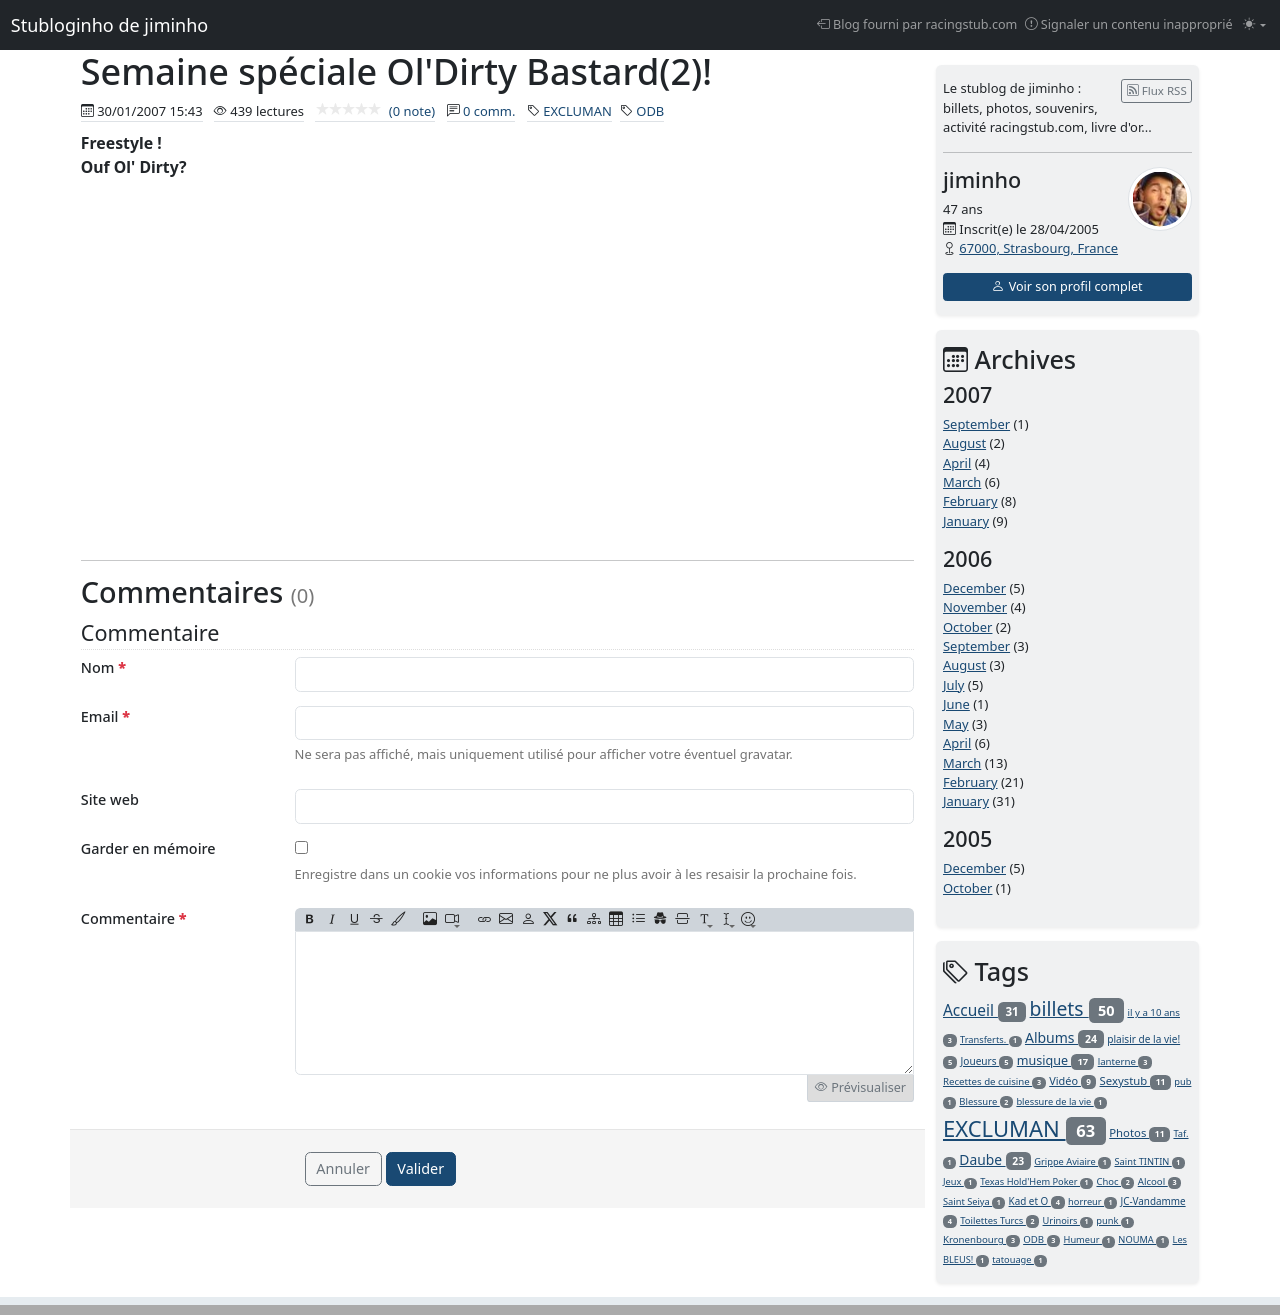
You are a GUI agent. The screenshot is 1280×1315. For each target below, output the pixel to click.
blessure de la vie (1061, 1101)
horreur (1092, 1201)
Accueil (984, 1010)
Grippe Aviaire (1072, 1161)
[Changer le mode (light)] (1254, 25)
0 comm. (489, 111)
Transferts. (991, 1039)
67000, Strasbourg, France (1038, 248)
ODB (650, 111)
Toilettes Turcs (999, 1220)
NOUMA (1143, 1239)
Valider (420, 1168)
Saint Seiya (974, 1201)
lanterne (1125, 1061)
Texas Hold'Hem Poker (1036, 1181)
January (966, 521)
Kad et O (1037, 1201)
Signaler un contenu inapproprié (1129, 24)
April (957, 463)
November (975, 607)
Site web (110, 799)
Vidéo (1072, 1080)
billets (1077, 1008)
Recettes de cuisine (994, 1081)
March (962, 482)
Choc (1115, 1181)
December (974, 588)
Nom (103, 667)
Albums (1064, 1037)
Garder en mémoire (148, 848)
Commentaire (134, 918)
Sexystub (1135, 1080)
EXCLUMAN (577, 111)
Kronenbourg (981, 1239)
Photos (1139, 1132)
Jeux (960, 1181)
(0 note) (375, 111)
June (956, 704)
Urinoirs (1068, 1220)
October (967, 627)
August (964, 443)
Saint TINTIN (1149, 1161)
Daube (994, 1159)
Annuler (343, 1168)
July (954, 685)
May (956, 724)
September (976, 424)
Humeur (1089, 1239)
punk (1115, 1220)
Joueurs (987, 1061)
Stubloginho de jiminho (109, 25)
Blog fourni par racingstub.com (917, 24)
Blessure (986, 1101)
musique (1056, 1060)
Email (105, 716)
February (970, 501)
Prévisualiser (860, 1087)
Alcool (1160, 1181)
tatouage (1019, 1259)
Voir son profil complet (1067, 286)
